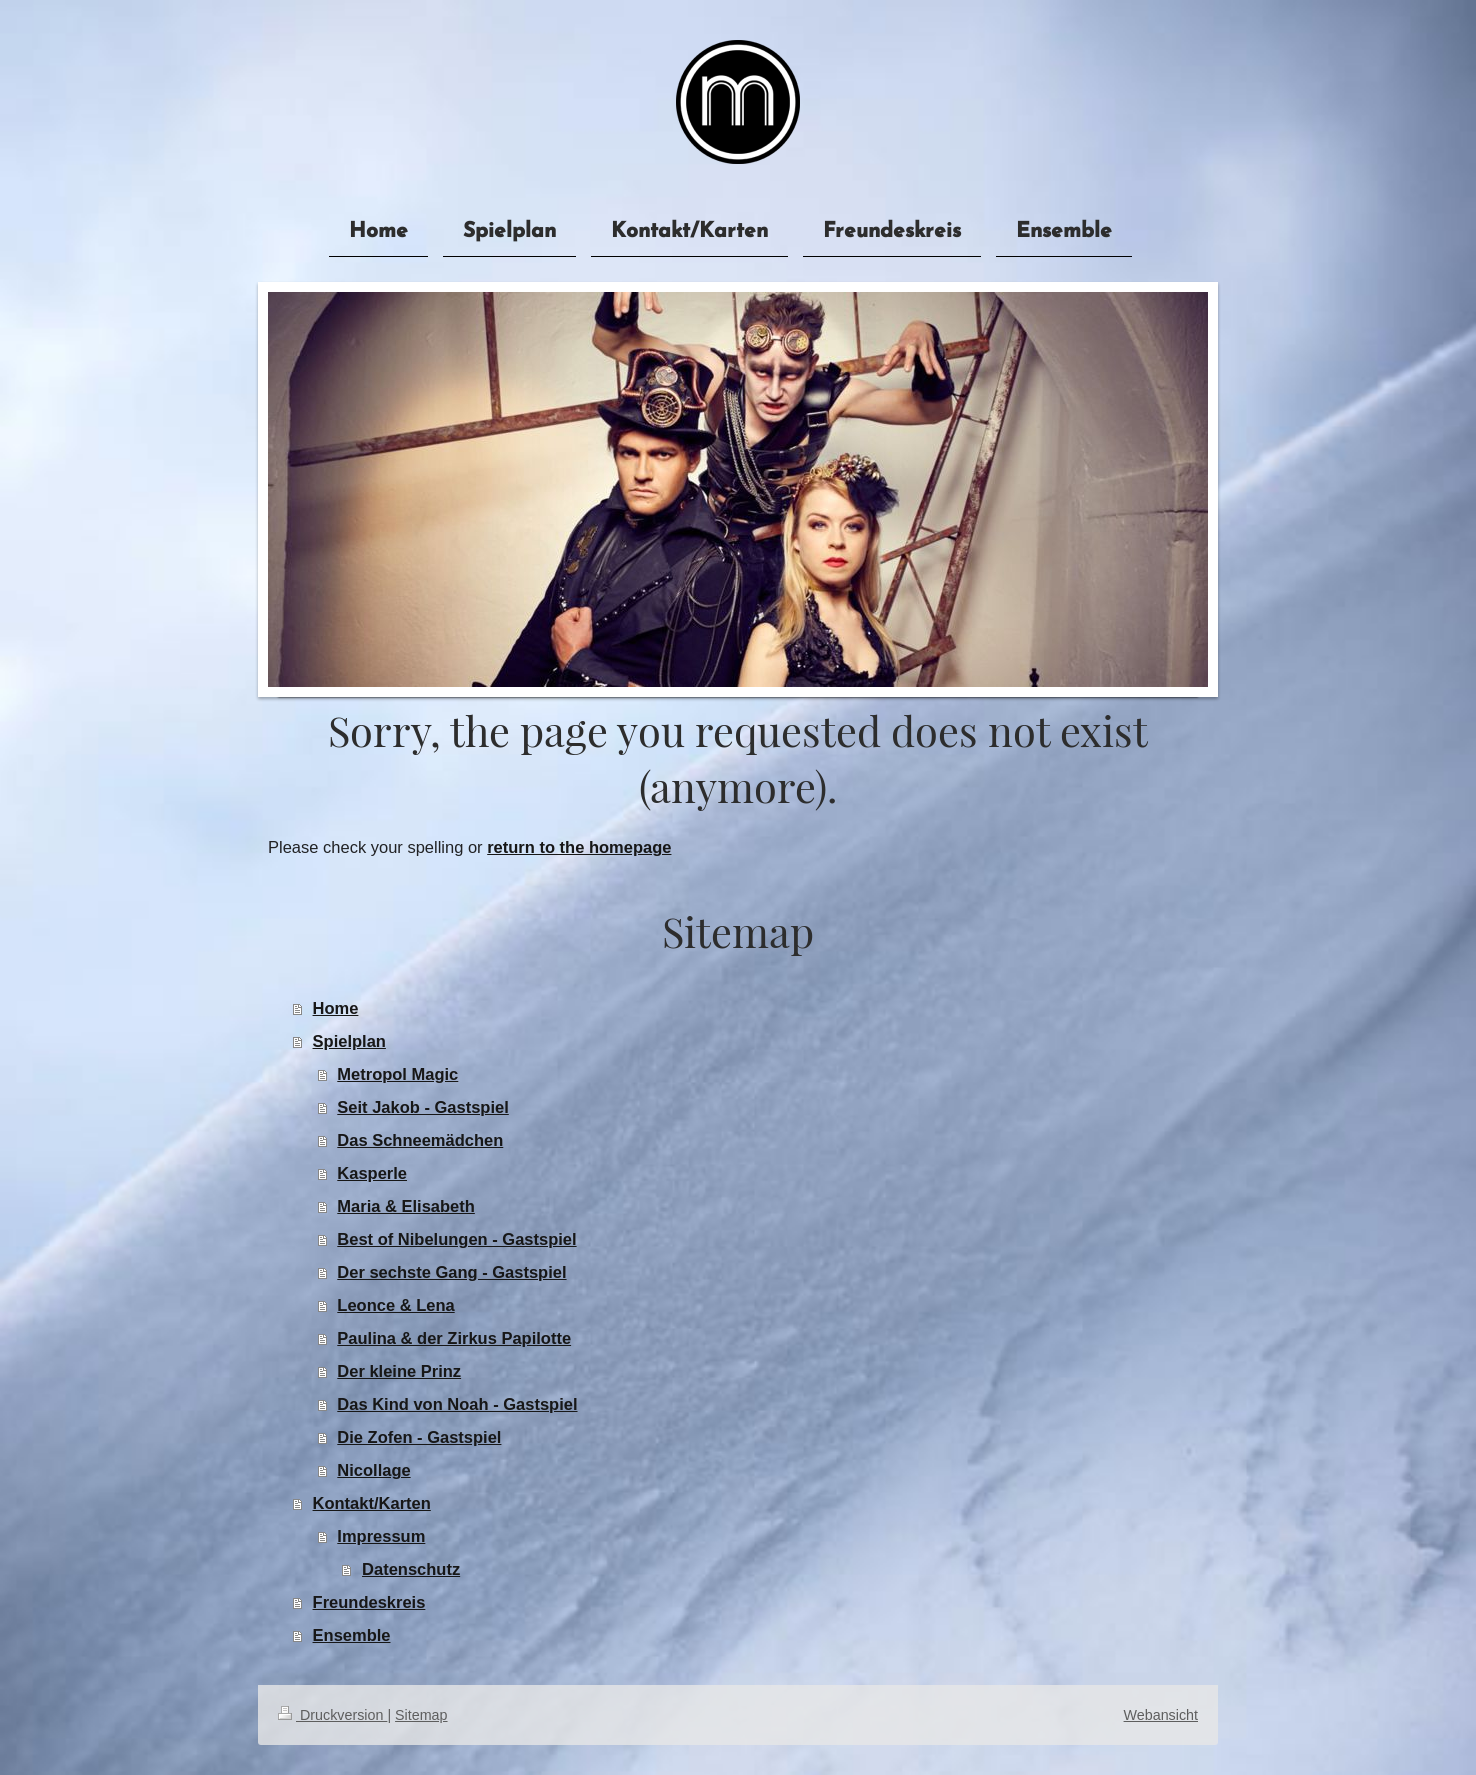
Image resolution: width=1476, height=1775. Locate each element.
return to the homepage (579, 847)
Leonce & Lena (395, 1305)
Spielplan (349, 1041)
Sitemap (421, 1715)
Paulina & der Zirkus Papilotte (454, 1338)
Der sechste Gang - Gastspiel (451, 1272)
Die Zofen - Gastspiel (419, 1437)
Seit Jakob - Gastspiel (422, 1107)
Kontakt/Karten (372, 1503)
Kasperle (372, 1173)
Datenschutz (411, 1569)
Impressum (381, 1536)
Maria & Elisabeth (406, 1206)
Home (336, 1008)
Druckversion (332, 1715)
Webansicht (1161, 1715)
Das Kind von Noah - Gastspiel (457, 1404)
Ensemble (352, 1635)
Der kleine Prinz (399, 1371)
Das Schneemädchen (420, 1140)
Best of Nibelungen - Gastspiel (456, 1239)
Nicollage (373, 1470)
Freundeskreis (369, 1602)
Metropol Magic (397, 1074)
